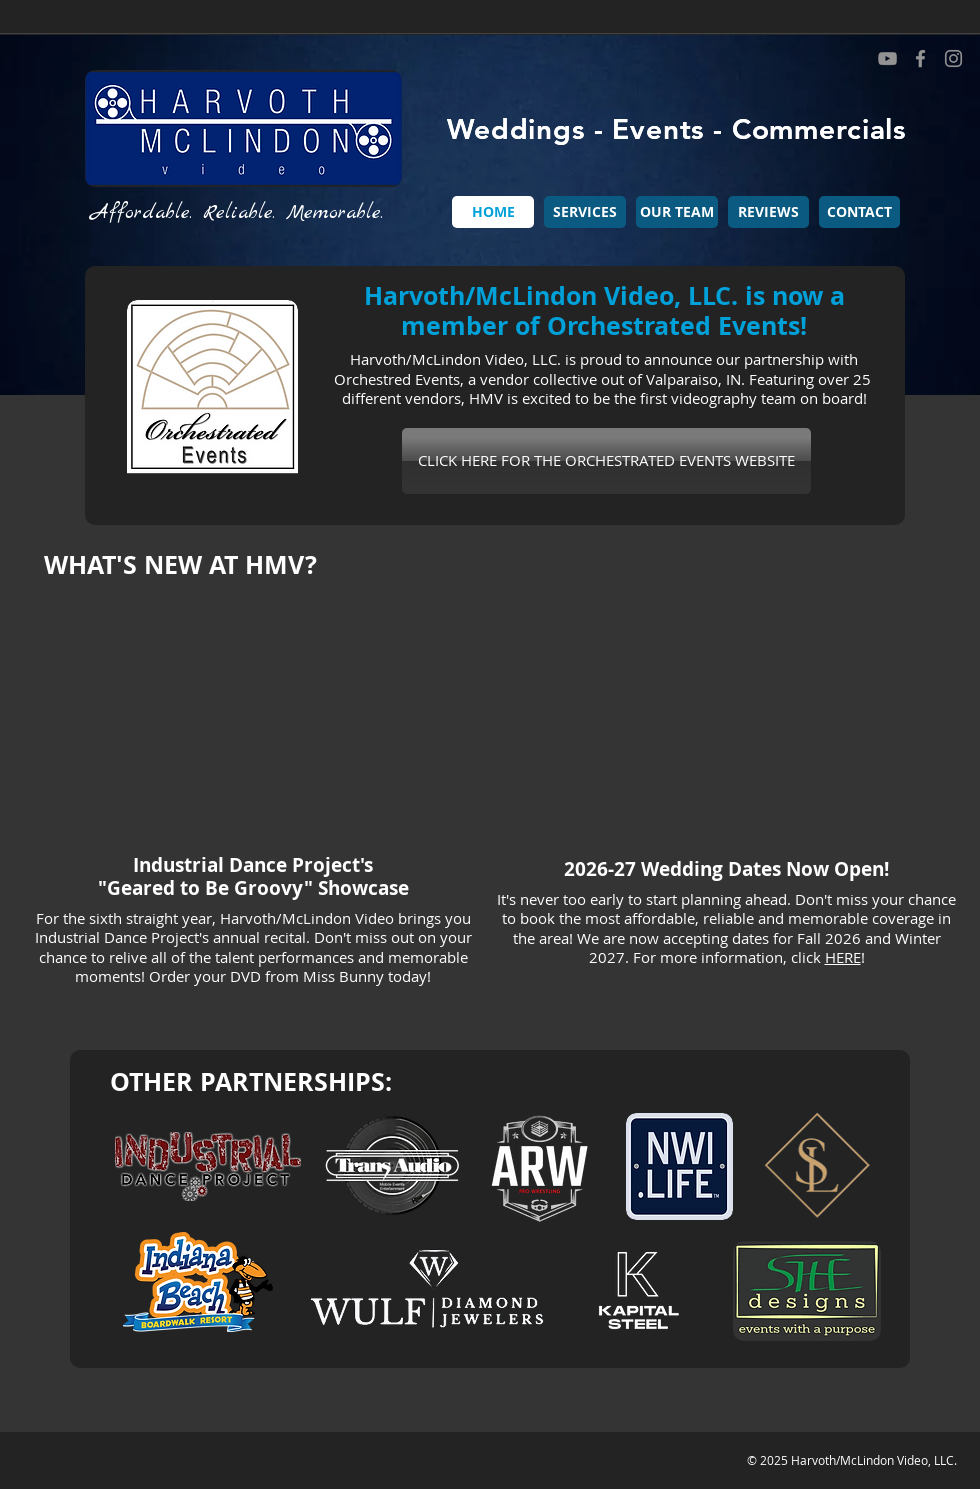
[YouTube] (887, 58)
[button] (585, 212)
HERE (843, 957)
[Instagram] (953, 58)
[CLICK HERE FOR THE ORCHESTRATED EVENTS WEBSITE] (606, 461)
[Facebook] (920, 58)
